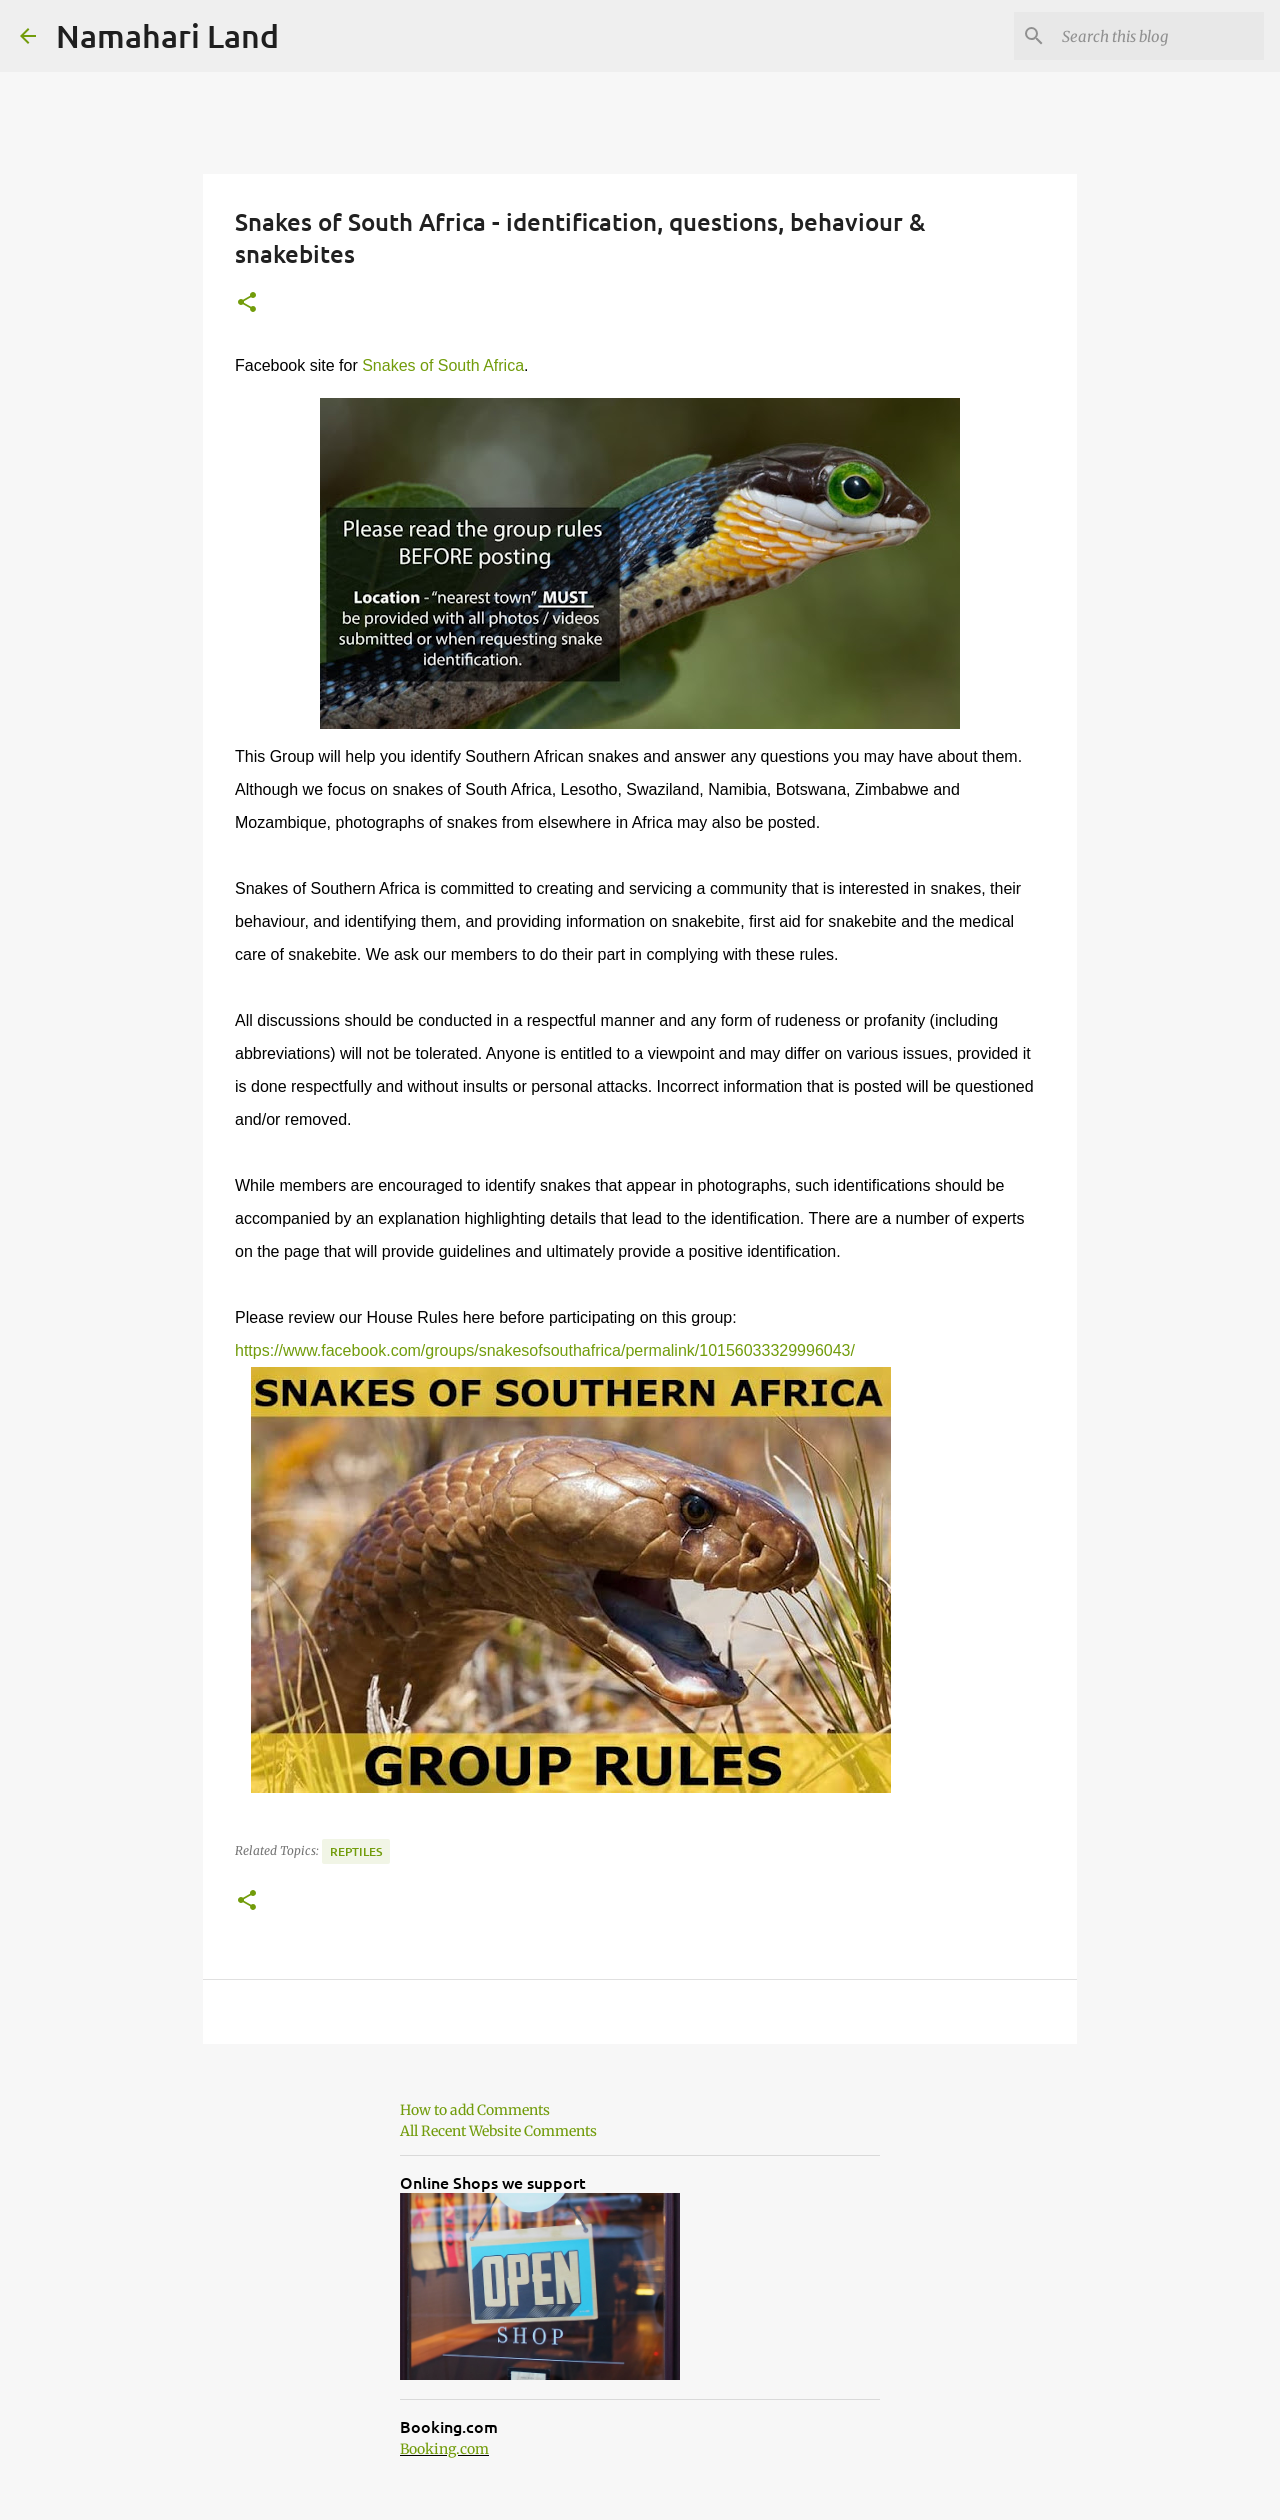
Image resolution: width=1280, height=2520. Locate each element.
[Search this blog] (1159, 36)
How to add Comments (475, 2110)
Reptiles (356, 1851)
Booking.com (444, 2449)
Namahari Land (167, 35)
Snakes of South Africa (443, 365)
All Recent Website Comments (498, 2131)
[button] (247, 303)
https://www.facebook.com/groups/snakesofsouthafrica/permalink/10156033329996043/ (545, 1350)
